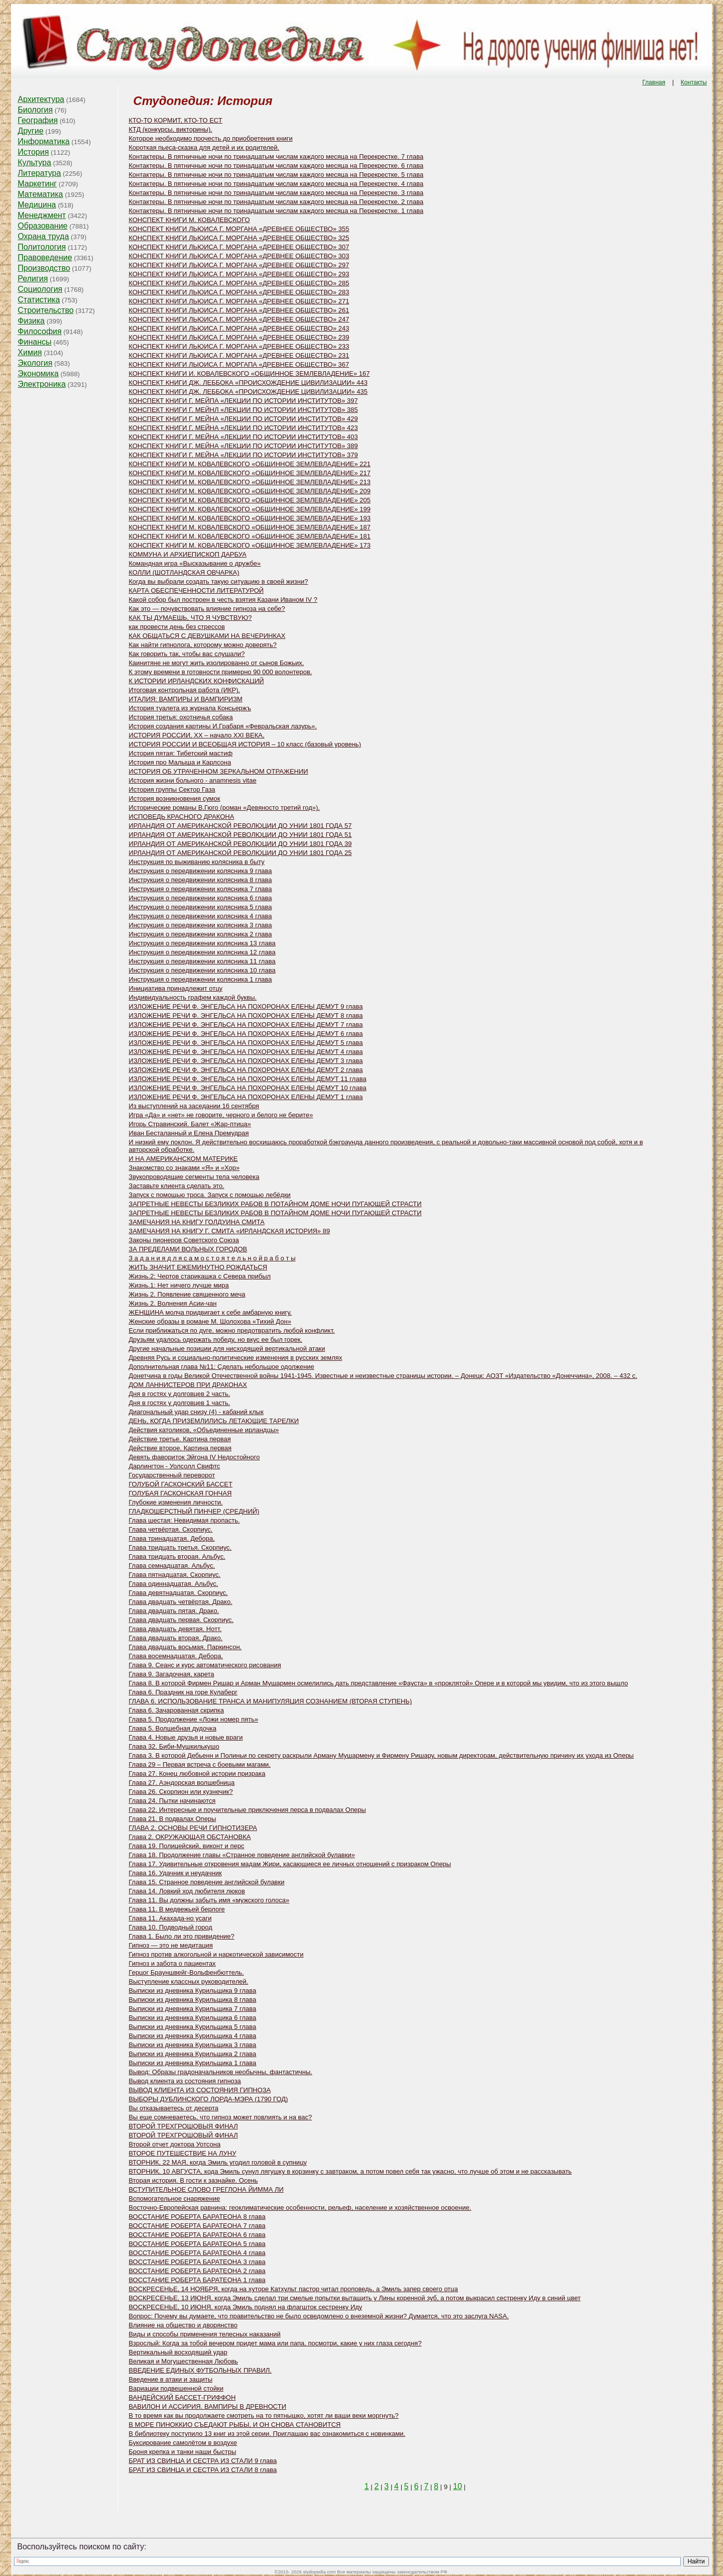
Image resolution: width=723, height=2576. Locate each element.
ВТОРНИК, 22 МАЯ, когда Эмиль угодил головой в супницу (218, 2162)
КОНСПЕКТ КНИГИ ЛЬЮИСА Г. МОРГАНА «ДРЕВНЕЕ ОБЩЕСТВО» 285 (239, 283)
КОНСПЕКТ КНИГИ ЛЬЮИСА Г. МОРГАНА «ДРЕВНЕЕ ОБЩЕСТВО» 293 (239, 274)
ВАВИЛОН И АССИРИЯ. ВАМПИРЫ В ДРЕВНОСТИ (207, 2406)
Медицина (37, 204)
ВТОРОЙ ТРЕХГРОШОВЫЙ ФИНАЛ (183, 2135)
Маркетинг (37, 183)
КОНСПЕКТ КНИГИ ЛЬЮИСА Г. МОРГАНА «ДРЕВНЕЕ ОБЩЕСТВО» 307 (239, 247)
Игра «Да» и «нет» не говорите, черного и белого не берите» (221, 1115)
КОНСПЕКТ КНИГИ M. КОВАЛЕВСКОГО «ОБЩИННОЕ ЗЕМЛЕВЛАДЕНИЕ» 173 (250, 545)
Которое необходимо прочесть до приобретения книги (210, 138)
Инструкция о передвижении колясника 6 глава (200, 898)
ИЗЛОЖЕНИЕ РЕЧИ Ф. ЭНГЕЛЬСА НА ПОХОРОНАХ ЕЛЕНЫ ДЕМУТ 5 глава (246, 1042)
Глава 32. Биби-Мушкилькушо (174, 1746)
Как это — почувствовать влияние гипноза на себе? (207, 608)
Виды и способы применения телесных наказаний (205, 2334)
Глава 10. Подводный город (170, 1927)
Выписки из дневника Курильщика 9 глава (192, 1990)
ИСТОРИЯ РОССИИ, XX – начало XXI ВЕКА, (196, 735)
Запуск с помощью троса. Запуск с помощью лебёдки (210, 1195)
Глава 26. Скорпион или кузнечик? (180, 1791)
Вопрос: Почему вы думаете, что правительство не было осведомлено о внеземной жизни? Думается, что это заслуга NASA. (319, 2316)
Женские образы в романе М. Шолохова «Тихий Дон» (210, 1321)
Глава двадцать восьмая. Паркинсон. (185, 1647)
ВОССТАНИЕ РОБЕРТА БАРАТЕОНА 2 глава (197, 2271)
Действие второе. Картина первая (180, 1448)
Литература (39, 173)
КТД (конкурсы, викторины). (170, 129)
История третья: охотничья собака (180, 717)
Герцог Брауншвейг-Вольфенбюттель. (186, 1972)
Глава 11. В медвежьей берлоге (177, 1909)
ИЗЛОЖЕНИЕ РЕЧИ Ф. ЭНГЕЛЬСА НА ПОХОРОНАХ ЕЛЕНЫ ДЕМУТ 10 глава (247, 1088)
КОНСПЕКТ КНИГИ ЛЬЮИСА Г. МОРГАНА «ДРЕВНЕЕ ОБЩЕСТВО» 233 (239, 346)
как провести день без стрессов (177, 626)
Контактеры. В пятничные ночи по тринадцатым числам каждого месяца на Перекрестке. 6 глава (276, 165)
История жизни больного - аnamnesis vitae (192, 780)
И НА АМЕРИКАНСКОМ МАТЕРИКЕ (183, 1158)
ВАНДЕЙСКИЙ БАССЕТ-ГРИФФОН (182, 2397)
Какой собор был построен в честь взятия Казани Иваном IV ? (223, 599)
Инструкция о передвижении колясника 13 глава (202, 943)
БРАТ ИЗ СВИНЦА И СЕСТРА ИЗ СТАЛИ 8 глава (203, 2470)
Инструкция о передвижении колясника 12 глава (202, 952)
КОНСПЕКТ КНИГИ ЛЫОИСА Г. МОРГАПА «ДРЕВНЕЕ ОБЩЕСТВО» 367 (239, 364)
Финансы (34, 342)
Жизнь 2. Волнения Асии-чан (172, 1303)
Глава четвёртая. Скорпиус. (170, 1529)
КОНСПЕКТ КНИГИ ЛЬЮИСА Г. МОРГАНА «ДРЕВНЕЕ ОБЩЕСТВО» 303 (239, 256)
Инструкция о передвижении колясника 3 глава (200, 925)
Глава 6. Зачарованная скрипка (176, 1710)
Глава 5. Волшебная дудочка (172, 1728)
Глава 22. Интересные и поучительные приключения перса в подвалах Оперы (247, 1809)
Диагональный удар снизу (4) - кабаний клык (196, 1412)
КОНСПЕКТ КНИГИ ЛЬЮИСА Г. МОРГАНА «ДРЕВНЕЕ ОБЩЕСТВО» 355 (239, 229)
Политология (42, 247)
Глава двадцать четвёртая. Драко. (180, 1601)
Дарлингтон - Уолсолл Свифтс (174, 1466)
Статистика (39, 299)
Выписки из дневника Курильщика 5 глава (192, 2026)
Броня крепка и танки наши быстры (182, 2451)
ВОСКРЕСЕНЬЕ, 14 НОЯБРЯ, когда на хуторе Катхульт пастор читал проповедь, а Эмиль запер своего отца (293, 2289)
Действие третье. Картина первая (179, 1439)
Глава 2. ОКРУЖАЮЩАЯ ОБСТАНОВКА (190, 1837)
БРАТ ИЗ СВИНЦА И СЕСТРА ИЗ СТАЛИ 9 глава (203, 2460)
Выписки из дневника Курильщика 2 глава (192, 2054)
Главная (653, 82)
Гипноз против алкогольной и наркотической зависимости (216, 1954)
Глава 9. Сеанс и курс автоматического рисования (205, 1665)
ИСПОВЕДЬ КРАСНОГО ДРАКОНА (181, 816)
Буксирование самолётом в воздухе (183, 2442)
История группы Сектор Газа (172, 789)
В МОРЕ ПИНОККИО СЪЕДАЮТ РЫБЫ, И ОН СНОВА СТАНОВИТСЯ (234, 2424)
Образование (42, 226)
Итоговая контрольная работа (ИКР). (184, 690)
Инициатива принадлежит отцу (175, 988)
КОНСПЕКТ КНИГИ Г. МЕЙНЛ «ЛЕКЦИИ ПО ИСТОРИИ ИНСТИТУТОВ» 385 (243, 409)
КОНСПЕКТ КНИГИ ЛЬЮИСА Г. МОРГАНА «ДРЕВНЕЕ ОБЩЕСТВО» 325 (239, 238)
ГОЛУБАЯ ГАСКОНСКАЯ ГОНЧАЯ (180, 1493)
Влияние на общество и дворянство (183, 2325)
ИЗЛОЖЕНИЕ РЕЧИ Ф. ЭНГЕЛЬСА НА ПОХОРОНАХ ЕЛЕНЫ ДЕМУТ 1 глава (246, 1097)
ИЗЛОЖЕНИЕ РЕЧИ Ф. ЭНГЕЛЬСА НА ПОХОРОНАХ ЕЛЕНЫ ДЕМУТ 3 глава (246, 1060)
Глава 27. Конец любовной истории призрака (197, 1773)
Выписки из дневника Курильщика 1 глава (192, 2063)
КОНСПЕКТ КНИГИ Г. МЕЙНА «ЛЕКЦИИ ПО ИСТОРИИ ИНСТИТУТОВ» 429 (243, 418)
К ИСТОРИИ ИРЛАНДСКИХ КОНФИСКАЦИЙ (196, 681)
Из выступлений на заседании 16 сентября (194, 1106)
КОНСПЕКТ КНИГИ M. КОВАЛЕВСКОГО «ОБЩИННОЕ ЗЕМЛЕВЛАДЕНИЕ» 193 (250, 518)
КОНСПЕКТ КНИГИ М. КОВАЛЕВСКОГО (189, 220)
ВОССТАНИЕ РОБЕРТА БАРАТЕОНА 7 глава (197, 2225)
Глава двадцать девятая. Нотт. (175, 1629)
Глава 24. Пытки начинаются (172, 1800)
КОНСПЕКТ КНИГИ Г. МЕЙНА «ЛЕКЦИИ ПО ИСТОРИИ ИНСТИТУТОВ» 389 (243, 446)
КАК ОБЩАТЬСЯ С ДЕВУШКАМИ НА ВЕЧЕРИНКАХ (207, 635)
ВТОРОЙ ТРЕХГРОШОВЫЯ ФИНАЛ (183, 2126)
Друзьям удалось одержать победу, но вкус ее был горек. (215, 1339)
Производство (44, 268)
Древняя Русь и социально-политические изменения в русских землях (235, 1357)
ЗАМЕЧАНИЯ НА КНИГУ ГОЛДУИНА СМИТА (197, 1222)
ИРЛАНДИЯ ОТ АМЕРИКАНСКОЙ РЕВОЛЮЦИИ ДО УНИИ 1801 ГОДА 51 (240, 834)
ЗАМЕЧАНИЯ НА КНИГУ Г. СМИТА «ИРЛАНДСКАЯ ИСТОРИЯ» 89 (229, 1231)
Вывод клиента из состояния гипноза (185, 2081)
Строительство (45, 310)
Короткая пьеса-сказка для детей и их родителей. (204, 147)
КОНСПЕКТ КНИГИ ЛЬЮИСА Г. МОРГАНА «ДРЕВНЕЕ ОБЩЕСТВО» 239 (239, 337)
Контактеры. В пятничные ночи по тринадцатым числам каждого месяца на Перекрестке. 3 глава (276, 192)
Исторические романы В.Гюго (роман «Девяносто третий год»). (224, 807)
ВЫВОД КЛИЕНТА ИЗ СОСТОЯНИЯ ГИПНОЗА (200, 2090)
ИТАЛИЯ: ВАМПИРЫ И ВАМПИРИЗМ (186, 699)
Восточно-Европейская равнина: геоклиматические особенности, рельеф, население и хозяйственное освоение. (300, 2207)
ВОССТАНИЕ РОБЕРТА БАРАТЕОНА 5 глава (197, 2243)
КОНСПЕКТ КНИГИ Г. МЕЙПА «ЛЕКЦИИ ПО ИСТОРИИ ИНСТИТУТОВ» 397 (243, 400)
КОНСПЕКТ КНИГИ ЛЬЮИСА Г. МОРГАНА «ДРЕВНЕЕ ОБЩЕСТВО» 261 (239, 310)
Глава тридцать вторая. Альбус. (177, 1556)
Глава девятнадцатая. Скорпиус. (178, 1592)
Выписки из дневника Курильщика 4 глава (192, 2036)
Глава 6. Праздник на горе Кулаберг (183, 1692)
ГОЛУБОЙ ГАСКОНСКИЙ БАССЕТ (180, 1484)
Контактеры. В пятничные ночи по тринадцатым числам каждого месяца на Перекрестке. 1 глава (276, 210)
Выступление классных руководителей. (188, 1981)
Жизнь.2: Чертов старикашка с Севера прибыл (200, 1276)
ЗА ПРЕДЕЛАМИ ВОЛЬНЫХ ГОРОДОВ (188, 1249)
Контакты (694, 82)
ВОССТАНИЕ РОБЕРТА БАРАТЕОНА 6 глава (197, 2234)
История (33, 152)
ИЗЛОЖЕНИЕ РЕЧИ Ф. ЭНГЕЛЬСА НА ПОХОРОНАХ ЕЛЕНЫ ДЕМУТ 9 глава (246, 1006)
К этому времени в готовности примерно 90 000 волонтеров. (220, 672)
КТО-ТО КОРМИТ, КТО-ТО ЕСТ (175, 120)
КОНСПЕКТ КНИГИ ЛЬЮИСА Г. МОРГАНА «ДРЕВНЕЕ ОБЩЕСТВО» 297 (239, 265)
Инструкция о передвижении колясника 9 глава (200, 871)
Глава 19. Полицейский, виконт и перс (186, 1846)
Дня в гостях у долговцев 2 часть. (179, 1394)
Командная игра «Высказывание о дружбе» (195, 563)
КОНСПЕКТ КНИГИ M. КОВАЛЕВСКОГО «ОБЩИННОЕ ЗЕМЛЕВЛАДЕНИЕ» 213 (250, 482)
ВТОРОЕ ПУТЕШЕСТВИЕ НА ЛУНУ (182, 2153)
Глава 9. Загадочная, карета (171, 1674)
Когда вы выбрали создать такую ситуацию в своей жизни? (218, 581)
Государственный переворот (172, 1475)
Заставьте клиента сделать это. (176, 1186)
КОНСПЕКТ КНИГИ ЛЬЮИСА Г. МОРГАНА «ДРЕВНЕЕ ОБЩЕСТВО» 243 (239, 328)
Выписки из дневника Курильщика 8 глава (192, 1999)
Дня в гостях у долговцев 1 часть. (179, 1403)
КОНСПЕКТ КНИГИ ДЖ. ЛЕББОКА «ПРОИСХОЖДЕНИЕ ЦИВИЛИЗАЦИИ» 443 (248, 382)
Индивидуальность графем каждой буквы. (193, 997)
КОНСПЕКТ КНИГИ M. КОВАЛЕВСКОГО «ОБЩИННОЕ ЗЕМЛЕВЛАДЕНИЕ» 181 (250, 536)
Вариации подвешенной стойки (176, 2388)
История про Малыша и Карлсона (180, 762)
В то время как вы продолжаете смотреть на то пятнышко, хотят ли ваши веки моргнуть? (264, 2415)
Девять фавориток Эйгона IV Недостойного (194, 1457)
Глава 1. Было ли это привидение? (181, 1936)
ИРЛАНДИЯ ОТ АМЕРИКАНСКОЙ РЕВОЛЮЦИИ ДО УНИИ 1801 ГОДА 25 (240, 852)
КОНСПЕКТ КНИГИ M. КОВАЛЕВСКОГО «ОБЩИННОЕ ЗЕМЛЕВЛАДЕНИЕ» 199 (250, 509)
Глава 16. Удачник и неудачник (175, 1873)
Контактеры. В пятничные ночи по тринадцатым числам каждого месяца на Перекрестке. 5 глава (276, 174)
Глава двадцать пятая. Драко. (174, 1611)
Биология (35, 109)
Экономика (38, 373)
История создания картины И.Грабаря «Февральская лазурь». (223, 726)
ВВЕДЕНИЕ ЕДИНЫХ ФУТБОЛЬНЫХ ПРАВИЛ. (200, 2370)
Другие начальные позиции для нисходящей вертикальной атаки (227, 1348)
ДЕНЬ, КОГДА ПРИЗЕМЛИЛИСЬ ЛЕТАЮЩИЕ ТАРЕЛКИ (214, 1421)
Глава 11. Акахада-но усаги (170, 1918)
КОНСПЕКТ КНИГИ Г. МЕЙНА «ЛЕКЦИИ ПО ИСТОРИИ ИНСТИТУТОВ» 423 (243, 428)
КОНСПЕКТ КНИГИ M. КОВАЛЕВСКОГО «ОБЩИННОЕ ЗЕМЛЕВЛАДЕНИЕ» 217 (250, 473)
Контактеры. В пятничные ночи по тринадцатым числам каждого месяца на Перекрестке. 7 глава (276, 156)
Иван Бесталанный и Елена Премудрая (189, 1133)
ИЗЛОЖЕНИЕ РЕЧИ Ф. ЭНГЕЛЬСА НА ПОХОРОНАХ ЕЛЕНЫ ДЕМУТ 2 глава (246, 1070)
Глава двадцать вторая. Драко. (175, 1638)
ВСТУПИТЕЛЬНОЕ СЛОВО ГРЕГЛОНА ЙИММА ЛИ (206, 2189)
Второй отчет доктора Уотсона (174, 2144)
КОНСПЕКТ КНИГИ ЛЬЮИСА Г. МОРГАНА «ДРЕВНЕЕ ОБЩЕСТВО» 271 (239, 301)
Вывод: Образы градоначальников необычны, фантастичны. (220, 2072)
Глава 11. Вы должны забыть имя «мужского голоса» (209, 1900)
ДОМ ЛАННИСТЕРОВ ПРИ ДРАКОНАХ (188, 1384)
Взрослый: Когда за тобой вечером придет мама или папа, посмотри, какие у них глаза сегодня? (275, 2343)
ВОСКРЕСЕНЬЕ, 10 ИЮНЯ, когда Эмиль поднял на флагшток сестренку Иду (245, 2307)
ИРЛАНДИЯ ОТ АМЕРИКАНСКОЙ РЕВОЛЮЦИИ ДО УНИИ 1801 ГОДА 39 (240, 843)
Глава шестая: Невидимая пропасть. (184, 1520)
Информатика (43, 141)
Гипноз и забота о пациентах (172, 1963)
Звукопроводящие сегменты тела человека (194, 1176)
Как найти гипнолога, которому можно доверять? (203, 645)
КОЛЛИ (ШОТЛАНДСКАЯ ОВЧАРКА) (184, 572)
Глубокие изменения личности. (175, 1502)
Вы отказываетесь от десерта (173, 2108)
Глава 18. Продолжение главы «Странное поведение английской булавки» (242, 1855)
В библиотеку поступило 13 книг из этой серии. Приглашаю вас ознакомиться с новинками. (267, 2433)
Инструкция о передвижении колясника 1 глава (200, 979)
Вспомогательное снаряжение (174, 2198)
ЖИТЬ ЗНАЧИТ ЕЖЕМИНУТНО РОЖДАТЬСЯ (198, 1267)
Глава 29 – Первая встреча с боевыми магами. (200, 1764)
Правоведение (45, 257)
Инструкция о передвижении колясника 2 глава (200, 934)
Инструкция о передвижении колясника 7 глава (200, 889)
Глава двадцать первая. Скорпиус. (181, 1620)
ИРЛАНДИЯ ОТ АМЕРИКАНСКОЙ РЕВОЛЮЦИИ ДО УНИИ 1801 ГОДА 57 (240, 825)
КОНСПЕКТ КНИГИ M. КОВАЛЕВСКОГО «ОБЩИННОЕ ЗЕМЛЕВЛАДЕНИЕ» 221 (250, 464)
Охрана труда (43, 236)
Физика (31, 320)
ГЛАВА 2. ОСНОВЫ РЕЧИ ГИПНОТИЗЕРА (193, 1828)
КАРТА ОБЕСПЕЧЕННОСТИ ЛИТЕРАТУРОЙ (196, 590)
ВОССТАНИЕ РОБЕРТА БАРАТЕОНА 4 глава (197, 2253)
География (38, 120)
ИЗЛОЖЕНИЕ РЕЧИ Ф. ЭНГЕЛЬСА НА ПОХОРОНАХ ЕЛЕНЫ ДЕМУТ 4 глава (246, 1051)
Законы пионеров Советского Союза (184, 1240)
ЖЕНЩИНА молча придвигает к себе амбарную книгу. (210, 1312)
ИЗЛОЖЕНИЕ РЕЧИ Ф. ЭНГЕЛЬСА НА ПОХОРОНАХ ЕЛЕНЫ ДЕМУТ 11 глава (247, 1079)
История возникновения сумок (174, 798)
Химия (30, 352)
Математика (40, 194)
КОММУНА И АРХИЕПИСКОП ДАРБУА (188, 554)
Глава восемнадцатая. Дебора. (176, 1656)
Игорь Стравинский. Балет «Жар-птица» (190, 1124)
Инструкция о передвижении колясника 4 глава (200, 916)
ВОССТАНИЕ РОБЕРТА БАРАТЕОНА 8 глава (197, 2216)
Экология (35, 363)
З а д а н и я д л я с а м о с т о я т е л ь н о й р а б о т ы (212, 1258)
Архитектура (41, 99)
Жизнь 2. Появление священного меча (187, 1294)
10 (457, 2486)
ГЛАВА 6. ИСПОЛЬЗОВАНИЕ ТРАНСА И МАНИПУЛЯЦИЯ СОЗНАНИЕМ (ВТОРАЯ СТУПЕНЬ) (270, 1701)
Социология (40, 289)
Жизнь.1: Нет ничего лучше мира (179, 1285)
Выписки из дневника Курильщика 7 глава (192, 2008)
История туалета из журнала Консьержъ (190, 708)
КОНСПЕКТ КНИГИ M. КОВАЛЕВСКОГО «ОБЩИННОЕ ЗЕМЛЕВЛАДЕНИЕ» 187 (250, 527)
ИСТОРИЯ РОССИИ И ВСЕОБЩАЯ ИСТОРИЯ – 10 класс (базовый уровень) (245, 744)
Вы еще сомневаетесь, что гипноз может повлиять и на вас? (220, 2117)
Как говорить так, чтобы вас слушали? (187, 654)
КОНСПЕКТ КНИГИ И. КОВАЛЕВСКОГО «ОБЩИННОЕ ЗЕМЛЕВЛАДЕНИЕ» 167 (249, 373)
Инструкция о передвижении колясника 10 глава (202, 970)
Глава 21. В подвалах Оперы (172, 1818)
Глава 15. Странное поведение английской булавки (206, 1882)
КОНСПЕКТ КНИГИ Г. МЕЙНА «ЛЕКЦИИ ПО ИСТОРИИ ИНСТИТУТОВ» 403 (243, 437)
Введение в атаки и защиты (170, 2379)
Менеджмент (42, 215)
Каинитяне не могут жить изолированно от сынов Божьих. (216, 663)
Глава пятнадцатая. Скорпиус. (174, 1574)
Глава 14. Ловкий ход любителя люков (187, 1891)
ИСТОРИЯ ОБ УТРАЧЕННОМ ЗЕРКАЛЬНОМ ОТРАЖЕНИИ (218, 771)
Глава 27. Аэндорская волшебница (181, 1782)
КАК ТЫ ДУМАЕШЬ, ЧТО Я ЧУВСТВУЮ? (190, 617)
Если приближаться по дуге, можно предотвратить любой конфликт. (232, 1330)
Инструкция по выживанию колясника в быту (197, 862)
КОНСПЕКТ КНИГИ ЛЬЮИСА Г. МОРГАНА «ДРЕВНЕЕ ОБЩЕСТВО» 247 (239, 319)
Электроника (42, 384)
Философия (39, 331)
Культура (34, 162)
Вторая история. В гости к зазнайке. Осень (193, 2180)
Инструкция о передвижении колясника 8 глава (200, 880)
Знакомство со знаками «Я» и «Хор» (184, 1167)
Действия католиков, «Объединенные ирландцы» (204, 1430)
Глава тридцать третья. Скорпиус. (180, 1547)
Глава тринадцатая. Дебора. (172, 1538)
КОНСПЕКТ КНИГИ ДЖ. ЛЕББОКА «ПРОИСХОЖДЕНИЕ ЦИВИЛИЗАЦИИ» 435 (248, 391)
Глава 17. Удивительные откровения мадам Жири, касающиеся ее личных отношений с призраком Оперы (290, 1864)
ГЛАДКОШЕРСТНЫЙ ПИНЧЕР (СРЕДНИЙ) (194, 1511)
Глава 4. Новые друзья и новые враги (186, 1737)
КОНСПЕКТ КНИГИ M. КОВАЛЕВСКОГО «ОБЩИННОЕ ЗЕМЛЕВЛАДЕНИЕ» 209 (250, 491)
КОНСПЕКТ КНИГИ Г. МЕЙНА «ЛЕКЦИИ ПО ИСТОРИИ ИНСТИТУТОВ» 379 (243, 455)
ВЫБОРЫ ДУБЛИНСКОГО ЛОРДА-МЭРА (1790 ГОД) (208, 2099)
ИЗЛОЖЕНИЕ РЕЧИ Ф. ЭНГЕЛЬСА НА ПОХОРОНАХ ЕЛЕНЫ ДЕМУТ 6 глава (246, 1033)
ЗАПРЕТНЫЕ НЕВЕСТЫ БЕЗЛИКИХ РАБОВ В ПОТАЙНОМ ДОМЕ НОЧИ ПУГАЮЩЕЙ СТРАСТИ (275, 1204)
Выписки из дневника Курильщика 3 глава (192, 2045)
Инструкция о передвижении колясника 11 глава (202, 961)
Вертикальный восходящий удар (178, 2352)
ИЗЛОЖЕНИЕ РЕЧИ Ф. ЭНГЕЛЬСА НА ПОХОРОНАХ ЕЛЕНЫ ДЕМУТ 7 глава (246, 1024)
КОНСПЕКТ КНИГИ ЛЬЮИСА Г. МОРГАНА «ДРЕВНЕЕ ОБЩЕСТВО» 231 (239, 355)
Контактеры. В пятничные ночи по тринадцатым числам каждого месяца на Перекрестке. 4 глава (276, 183)
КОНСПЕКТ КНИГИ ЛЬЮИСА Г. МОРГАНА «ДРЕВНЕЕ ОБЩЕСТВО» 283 (239, 292)
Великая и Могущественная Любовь (183, 2361)
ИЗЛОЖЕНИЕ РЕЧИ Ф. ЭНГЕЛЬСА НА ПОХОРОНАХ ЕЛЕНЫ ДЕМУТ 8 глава (246, 1015)
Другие (30, 131)
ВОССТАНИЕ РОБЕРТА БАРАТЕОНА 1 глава (197, 2280)
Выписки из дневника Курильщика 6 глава (192, 2017)
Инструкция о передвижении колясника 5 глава (200, 907)
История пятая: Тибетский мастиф (180, 753)
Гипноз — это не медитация (171, 1945)
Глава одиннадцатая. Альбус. (173, 1583)
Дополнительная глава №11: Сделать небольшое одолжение (221, 1366)
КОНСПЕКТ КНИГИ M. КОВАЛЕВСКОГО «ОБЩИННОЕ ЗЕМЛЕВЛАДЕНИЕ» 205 (250, 500)
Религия (33, 278)
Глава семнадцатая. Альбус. (172, 1565)
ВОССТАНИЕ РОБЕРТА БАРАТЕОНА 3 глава (197, 2262)
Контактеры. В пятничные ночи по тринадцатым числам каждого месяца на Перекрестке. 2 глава (276, 201)
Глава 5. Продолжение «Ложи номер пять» (193, 1719)
